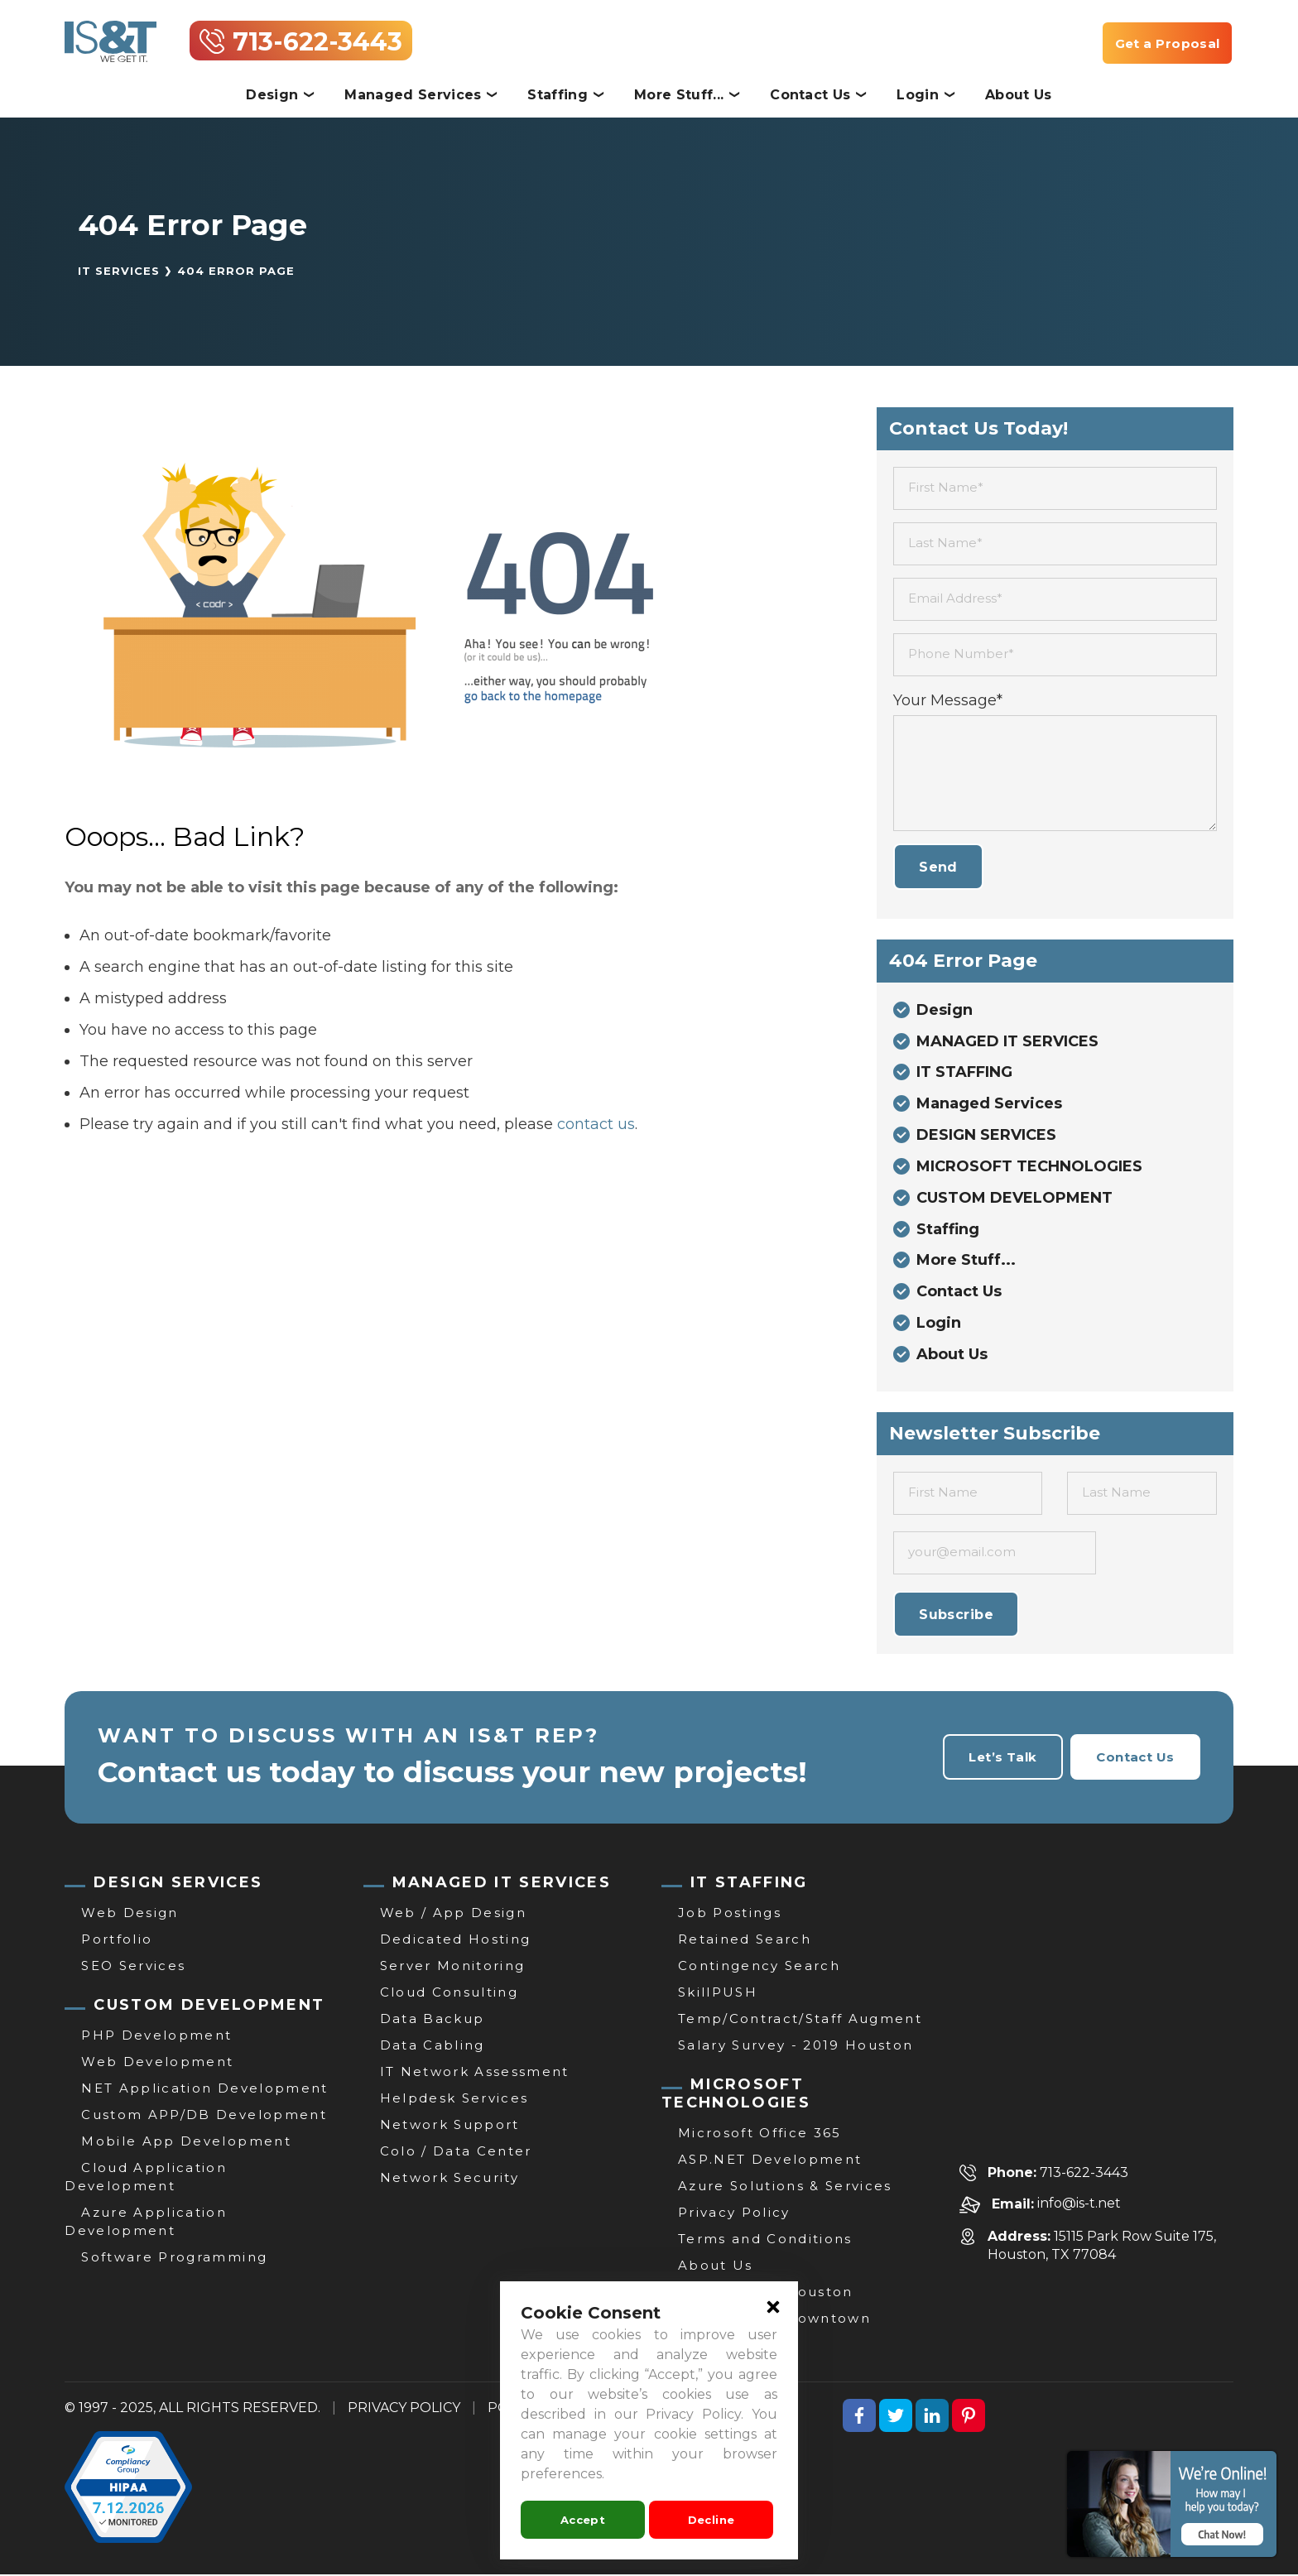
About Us (1018, 95)
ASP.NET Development (770, 2161)
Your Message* (947, 700)
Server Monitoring (453, 1967)
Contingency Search (759, 1967)
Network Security (449, 2179)
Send (938, 867)
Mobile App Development (186, 2143)
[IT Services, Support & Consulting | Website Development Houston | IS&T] (110, 32)
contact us (596, 1124)
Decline (711, 2519)
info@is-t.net (1079, 2205)
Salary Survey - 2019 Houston (796, 2047)
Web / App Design (453, 1914)
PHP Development (156, 2037)
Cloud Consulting (449, 1994)
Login (918, 95)
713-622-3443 (317, 42)
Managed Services (412, 95)
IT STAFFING (964, 1074)
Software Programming (174, 2258)
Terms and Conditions (765, 2240)
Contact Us (810, 95)
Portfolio (116, 1941)
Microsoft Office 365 (760, 2134)
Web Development (157, 2063)
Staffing (557, 95)
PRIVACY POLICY (404, 2409)
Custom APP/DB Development (204, 2116)
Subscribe (956, 1616)
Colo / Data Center (456, 2152)
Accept (582, 2519)
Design (272, 95)
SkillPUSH (717, 1994)
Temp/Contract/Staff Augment (800, 2020)
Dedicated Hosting (455, 1941)
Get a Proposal (1165, 43)
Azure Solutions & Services (785, 2187)
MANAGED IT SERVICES (1007, 1042)
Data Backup (432, 2020)
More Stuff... (679, 95)
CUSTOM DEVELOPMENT (1014, 1199)
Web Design (129, 1914)
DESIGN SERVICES (986, 1136)
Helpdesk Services (454, 2099)
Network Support (450, 2126)
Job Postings (729, 1914)
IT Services (119, 270)
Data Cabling (432, 2047)
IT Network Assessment (475, 2073)
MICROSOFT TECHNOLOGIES (1029, 1168)
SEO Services (133, 1967)
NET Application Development (204, 2090)
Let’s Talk (996, 1759)
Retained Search (744, 1941)
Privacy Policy (734, 2214)
